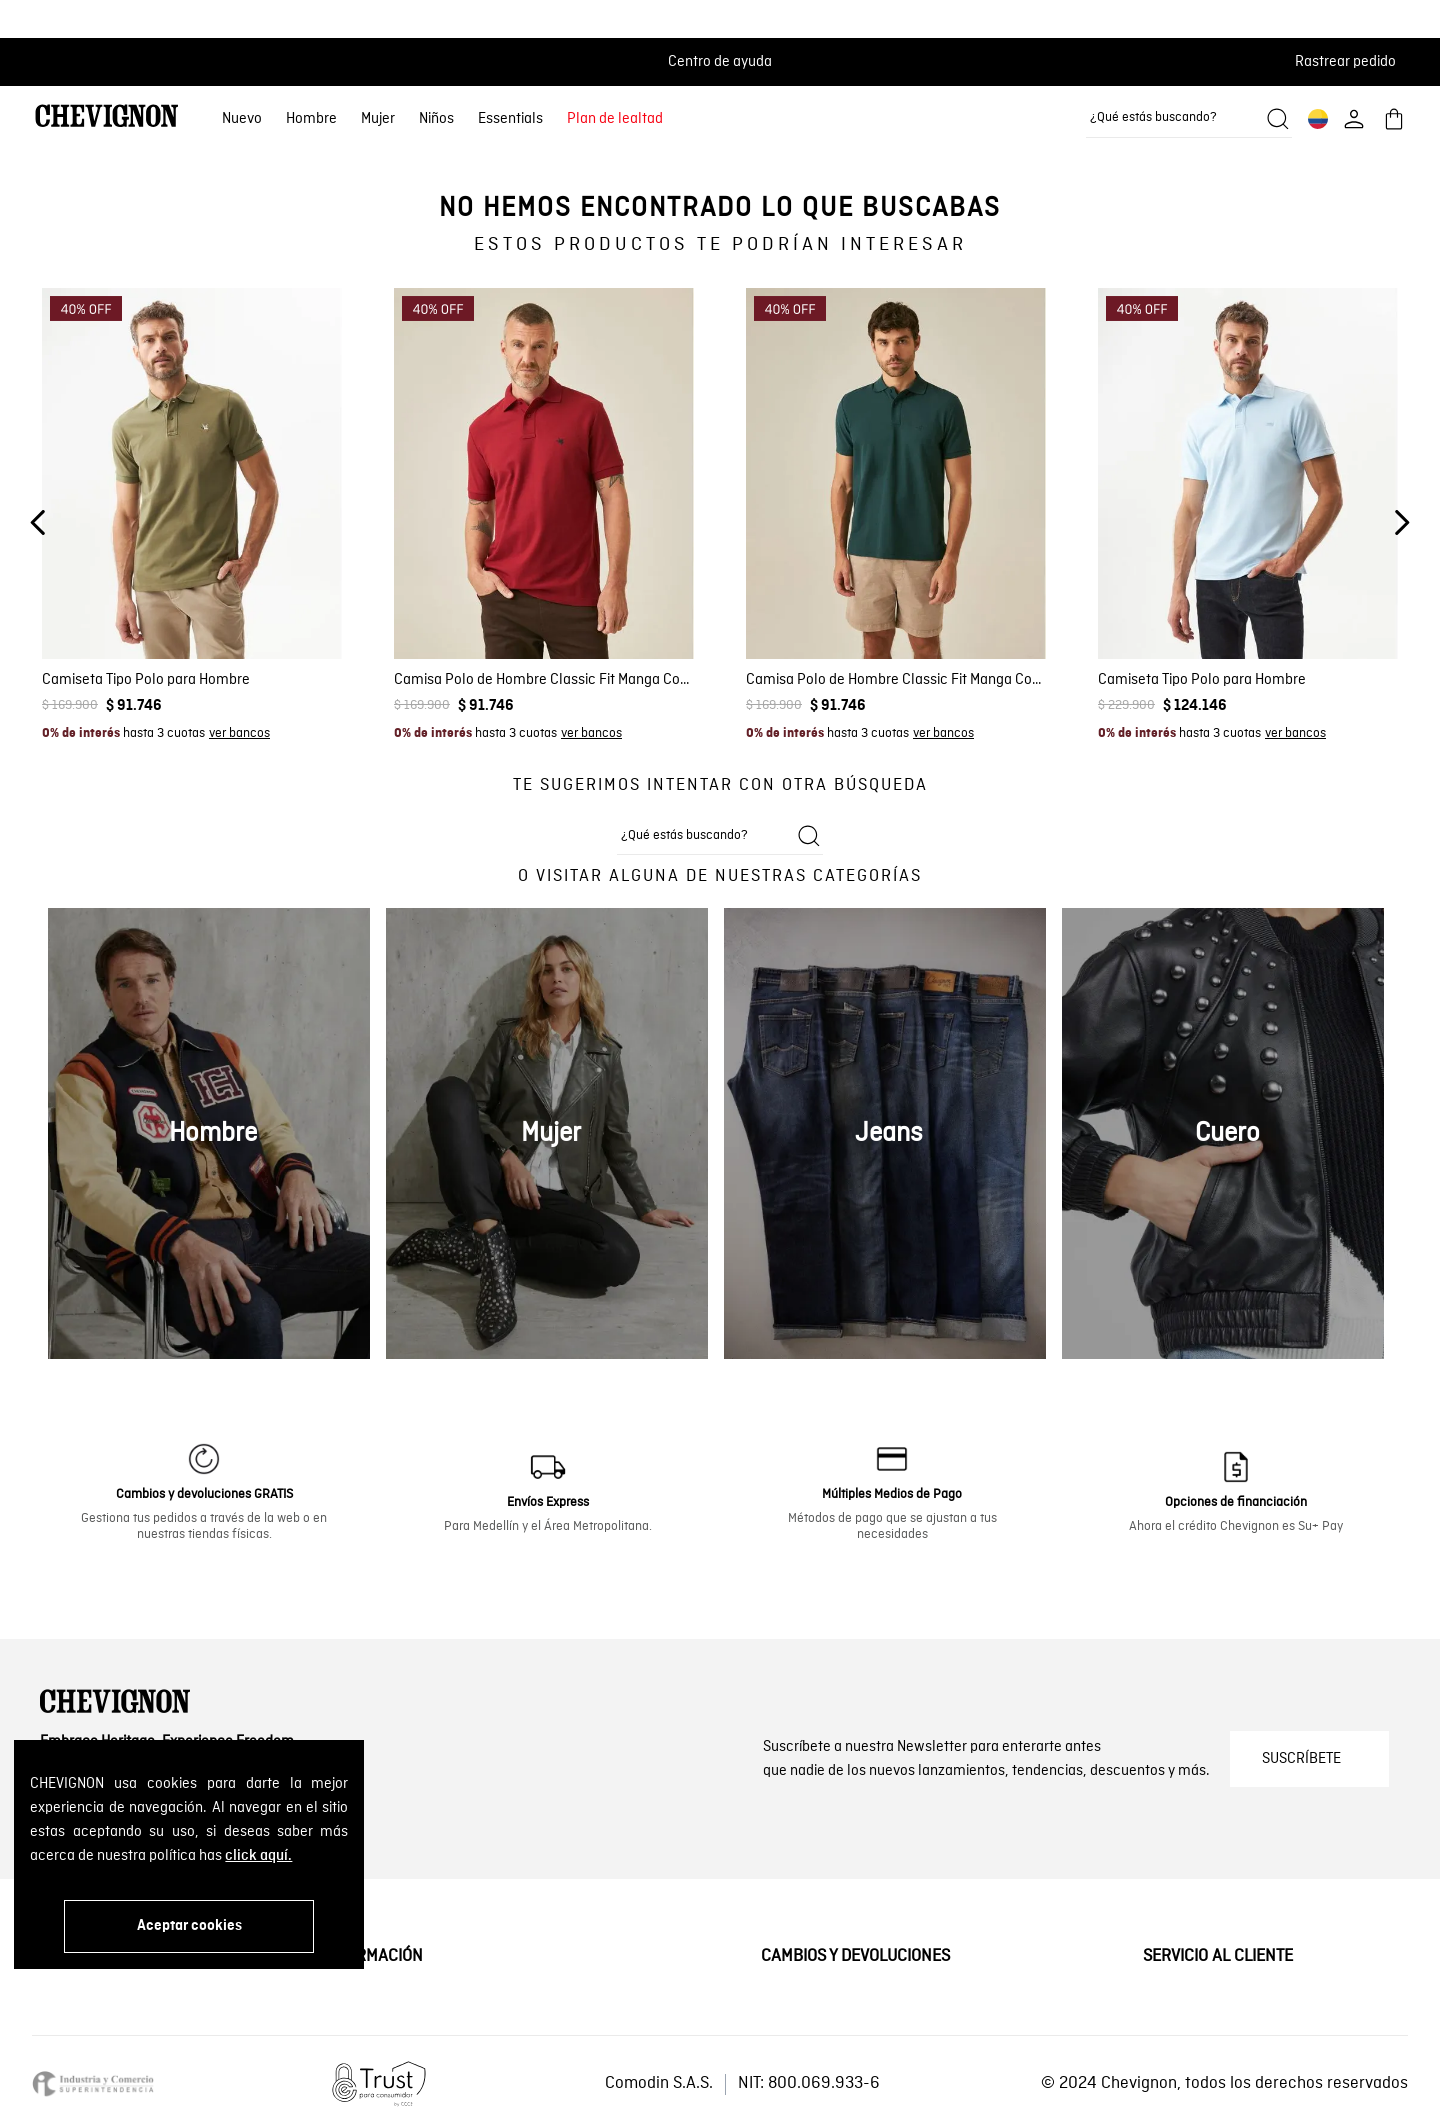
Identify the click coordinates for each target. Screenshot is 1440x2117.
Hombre (311, 119)
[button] (1351, 62)
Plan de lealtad (615, 119)
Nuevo (242, 119)
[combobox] (1189, 119)
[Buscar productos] (1278, 119)
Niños (436, 119)
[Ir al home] (107, 118)
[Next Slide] (1401, 522)
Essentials (510, 119)
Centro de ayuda (720, 62)
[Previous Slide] (38, 522)
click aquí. (258, 1856)
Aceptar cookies (189, 1926)
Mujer (378, 119)
